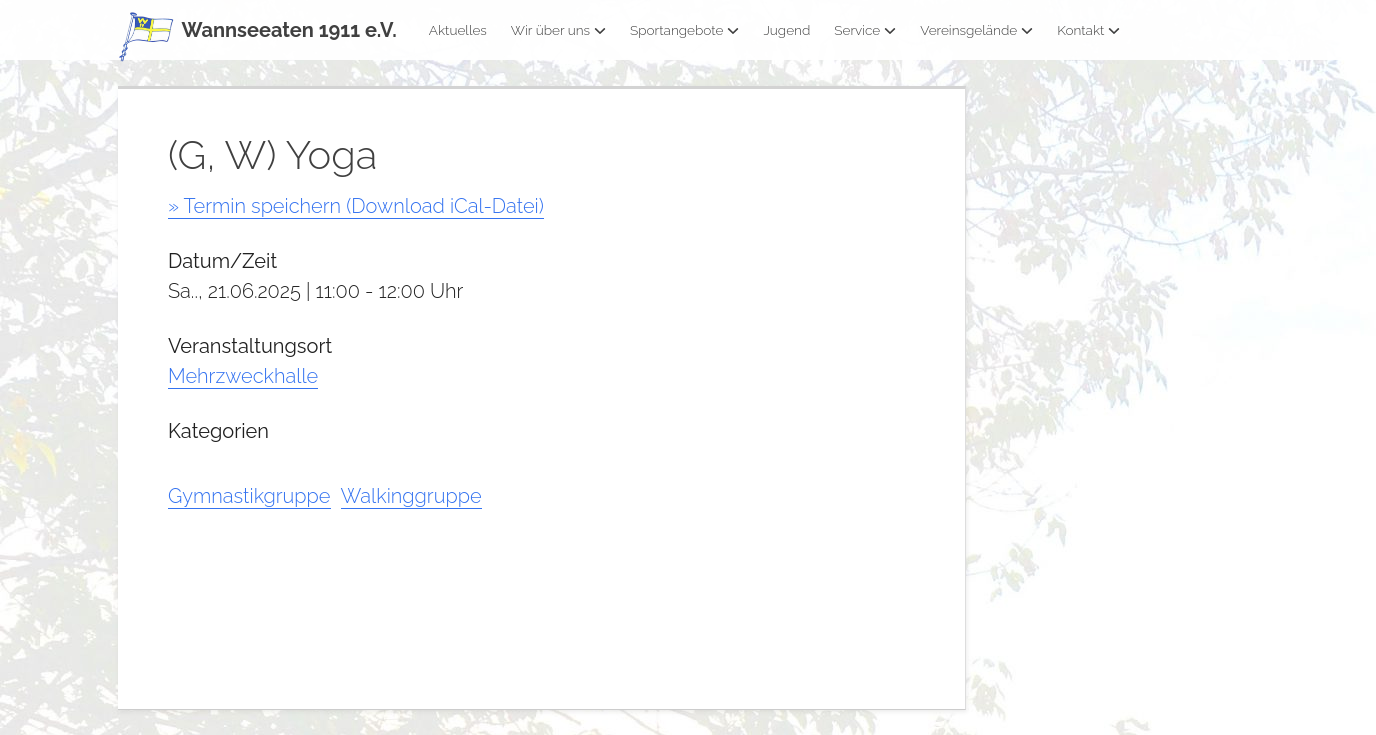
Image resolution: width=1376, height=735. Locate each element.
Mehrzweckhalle (243, 376)
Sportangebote (684, 30)
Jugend (786, 30)
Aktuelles (458, 30)
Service (865, 30)
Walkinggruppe (411, 496)
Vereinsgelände (976, 30)
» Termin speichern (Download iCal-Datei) (356, 206)
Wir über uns (558, 30)
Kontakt (1088, 30)
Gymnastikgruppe (249, 496)
